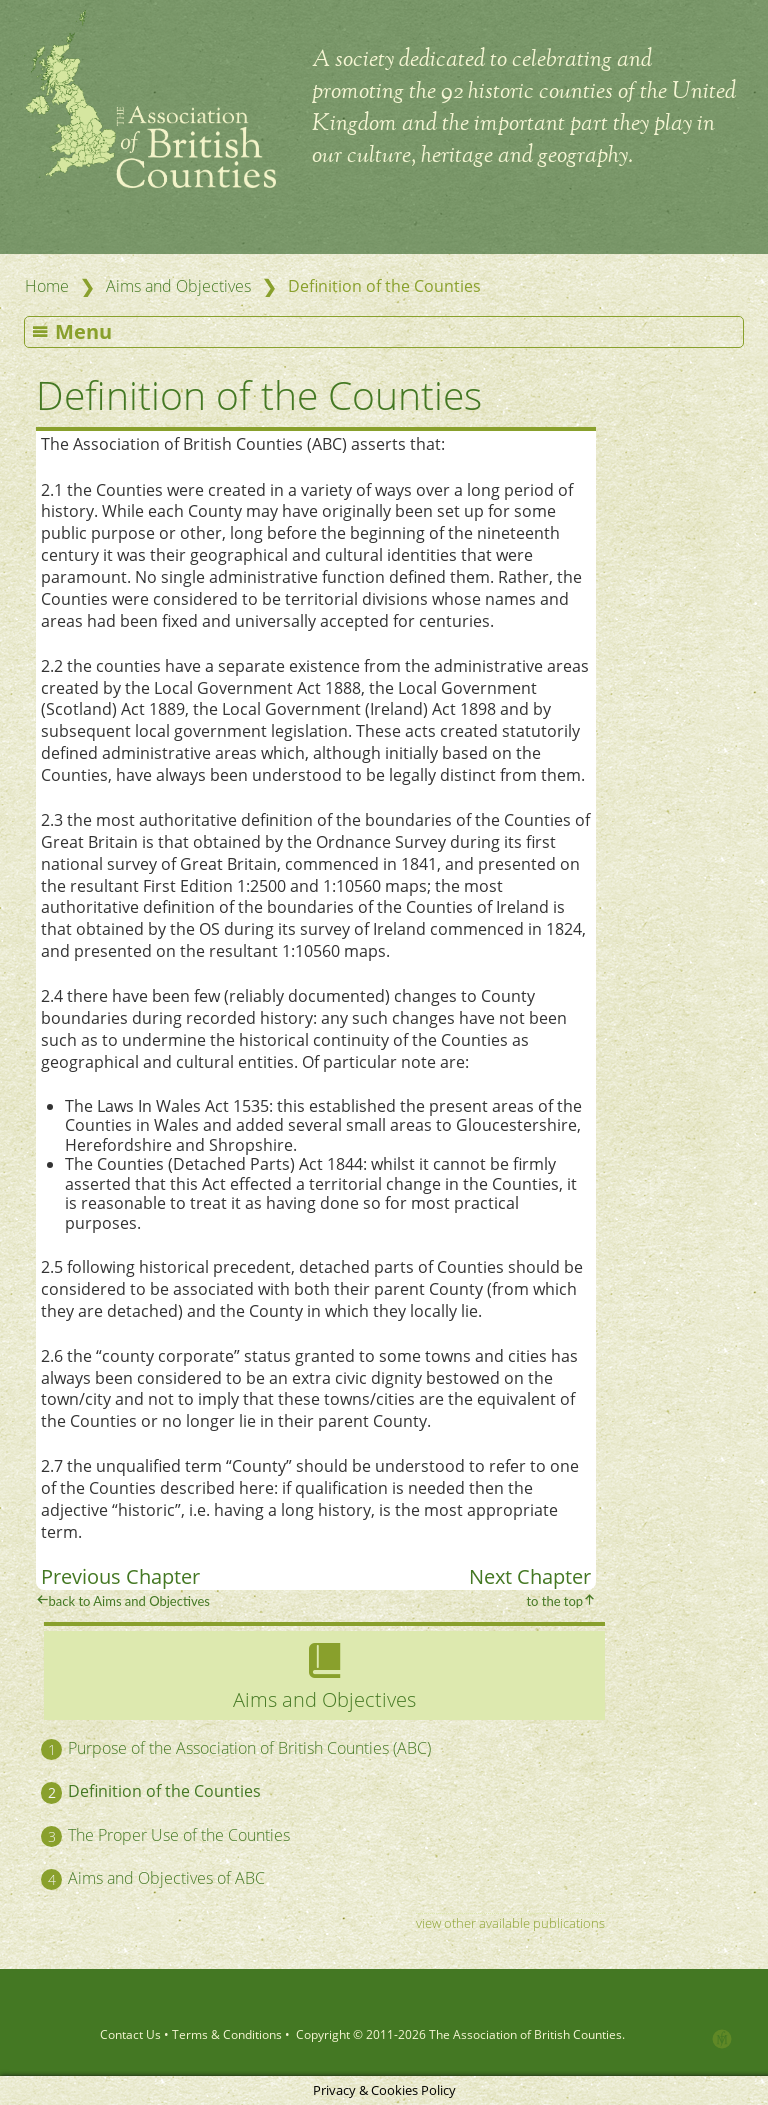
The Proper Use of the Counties (179, 1835)
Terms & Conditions (227, 2034)
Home (47, 286)
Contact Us (130, 2034)
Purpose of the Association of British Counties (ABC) (249, 1748)
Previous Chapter (120, 1576)
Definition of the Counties (259, 394)
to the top (554, 1601)
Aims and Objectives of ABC (166, 1878)
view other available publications (510, 1923)
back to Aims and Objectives (129, 1601)
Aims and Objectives (178, 286)
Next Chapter (530, 1576)
